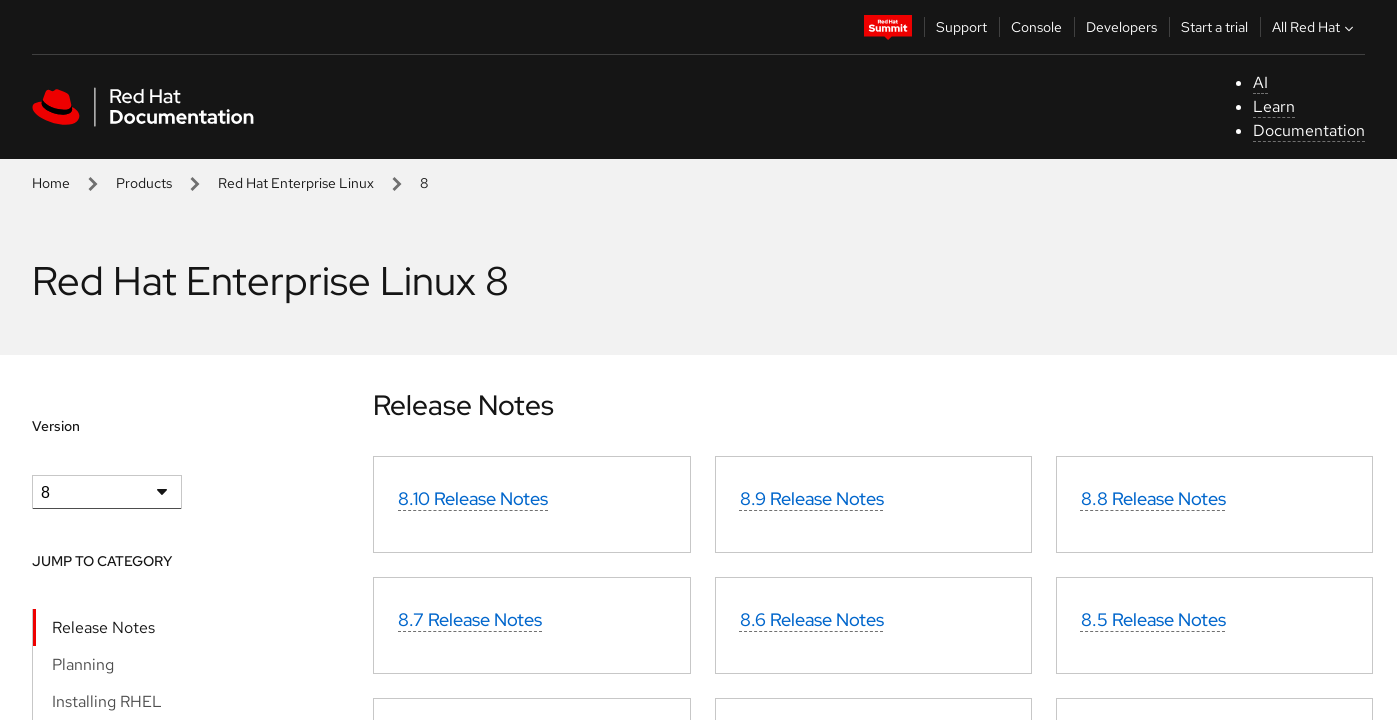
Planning (83, 664)
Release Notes (103, 627)
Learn (1274, 106)
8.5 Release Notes (1153, 619)
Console (1036, 27)
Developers (1121, 27)
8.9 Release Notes (812, 498)
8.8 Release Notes (1153, 498)
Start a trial (1214, 27)
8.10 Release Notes (473, 498)
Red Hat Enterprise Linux (296, 183)
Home (51, 183)
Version (56, 426)
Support (961, 27)
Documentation (1309, 130)
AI (1260, 82)
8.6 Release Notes (812, 619)
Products (144, 183)
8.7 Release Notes (470, 619)
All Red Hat (1315, 27)
